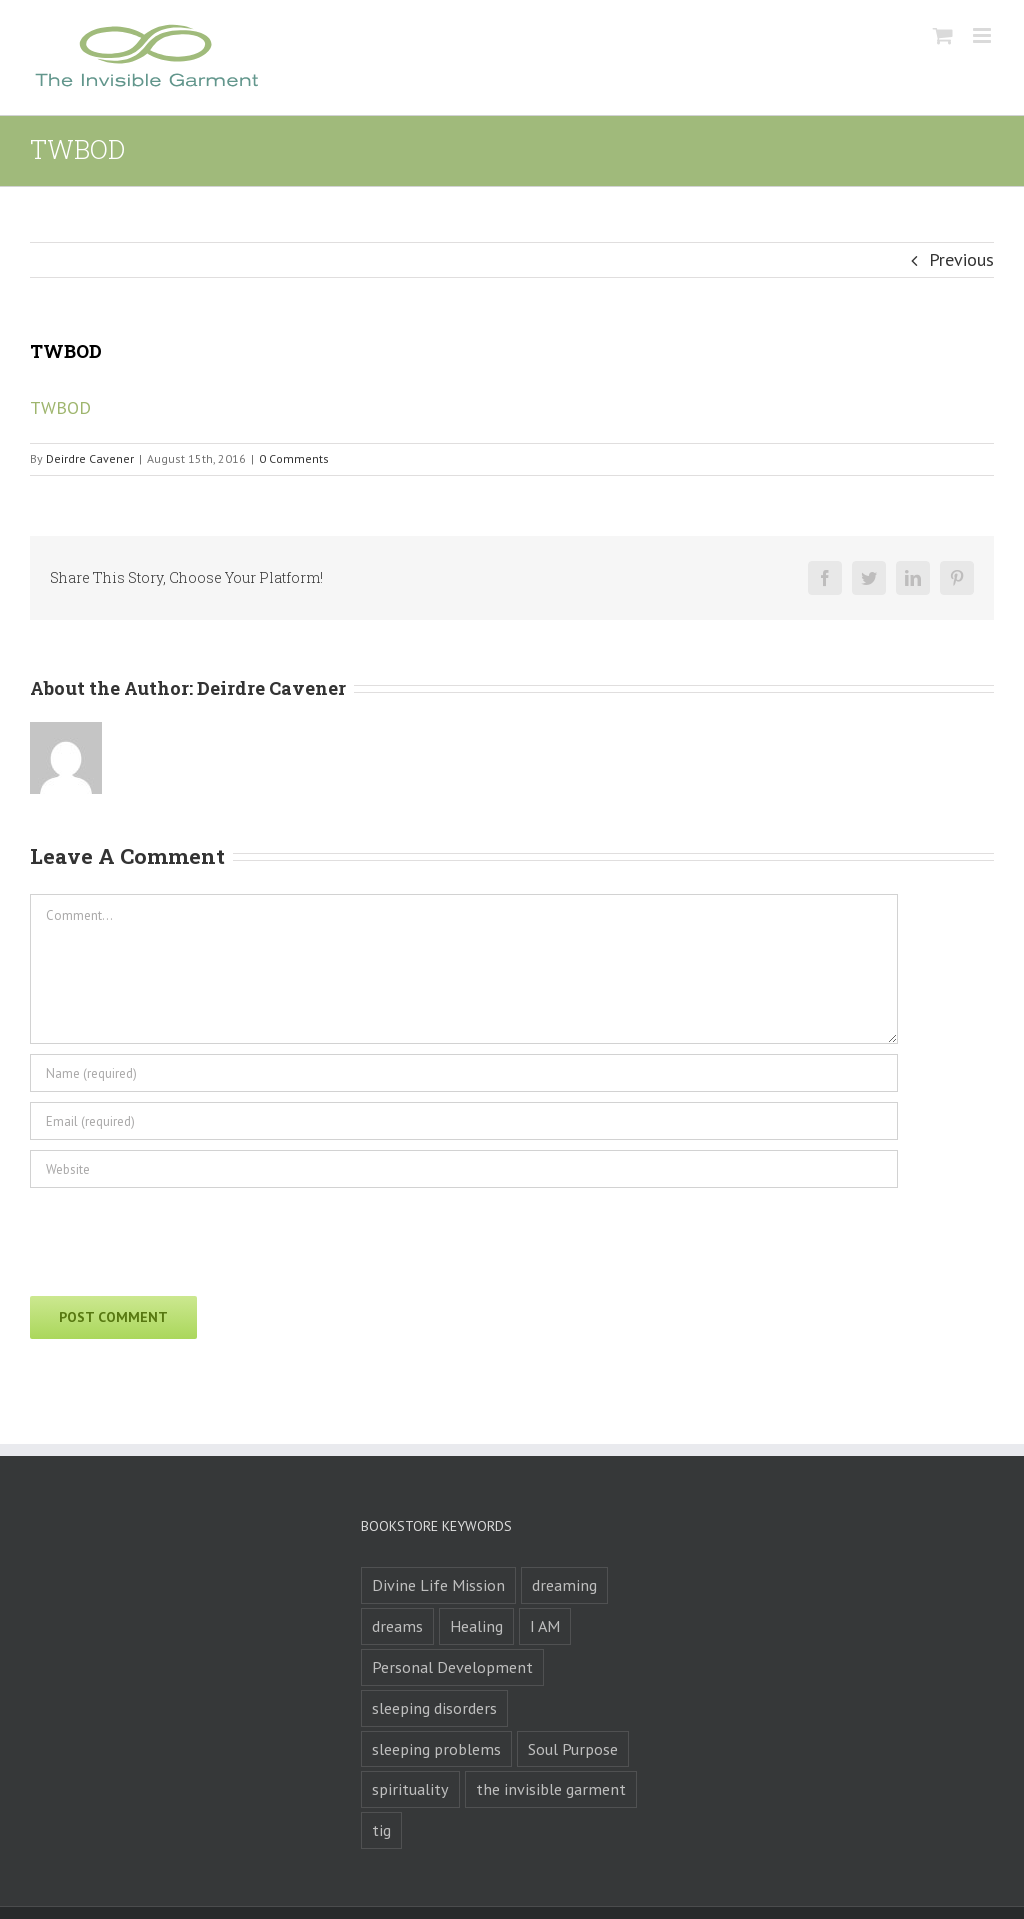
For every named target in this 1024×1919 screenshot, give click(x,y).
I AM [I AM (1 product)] (545, 1626)
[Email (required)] (464, 1121)
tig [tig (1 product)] (381, 1830)
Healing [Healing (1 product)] (476, 1626)
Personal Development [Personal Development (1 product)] (452, 1667)
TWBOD (60, 407)
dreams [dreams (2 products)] (397, 1626)
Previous (961, 259)
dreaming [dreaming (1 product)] (564, 1585)
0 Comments (294, 458)
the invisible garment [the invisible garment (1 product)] (551, 1789)
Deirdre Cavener (90, 458)
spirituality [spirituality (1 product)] (410, 1789)
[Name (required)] (464, 1073)
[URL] (464, 1169)
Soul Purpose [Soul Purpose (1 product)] (573, 1749)
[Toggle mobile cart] (943, 35)
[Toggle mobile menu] (983, 35)
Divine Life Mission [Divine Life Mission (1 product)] (438, 1585)
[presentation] (182, 1237)
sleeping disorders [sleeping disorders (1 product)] (434, 1708)
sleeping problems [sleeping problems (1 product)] (436, 1749)
